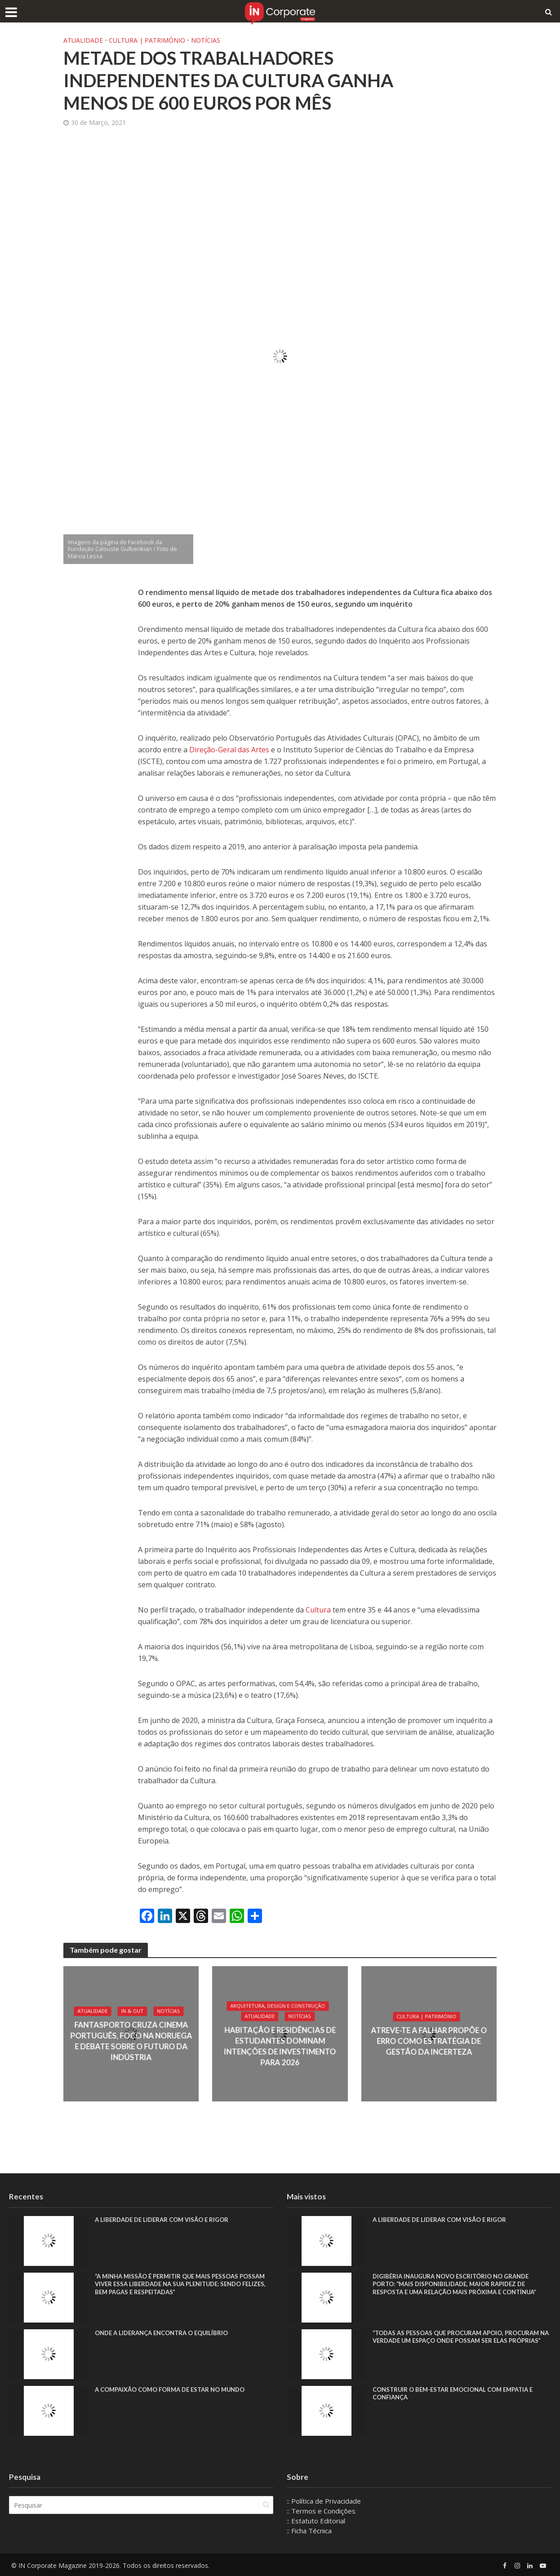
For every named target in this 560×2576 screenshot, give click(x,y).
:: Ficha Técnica (309, 2530)
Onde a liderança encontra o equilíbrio (166, 2333)
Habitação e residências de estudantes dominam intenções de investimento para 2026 (280, 2046)
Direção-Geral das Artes (229, 750)
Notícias (205, 40)
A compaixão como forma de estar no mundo (176, 2390)
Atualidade (83, 40)
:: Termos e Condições (321, 2510)
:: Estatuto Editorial (316, 2520)
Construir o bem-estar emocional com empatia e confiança (459, 2394)
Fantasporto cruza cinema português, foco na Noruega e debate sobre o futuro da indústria (131, 2041)
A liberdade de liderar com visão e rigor (166, 2220)
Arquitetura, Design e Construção (277, 2006)
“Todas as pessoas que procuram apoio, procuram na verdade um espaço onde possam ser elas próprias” (462, 2342)
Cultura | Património (147, 40)
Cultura (319, 1610)
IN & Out (133, 2012)
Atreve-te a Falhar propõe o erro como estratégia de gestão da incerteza (429, 2041)
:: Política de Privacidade (324, 2500)
